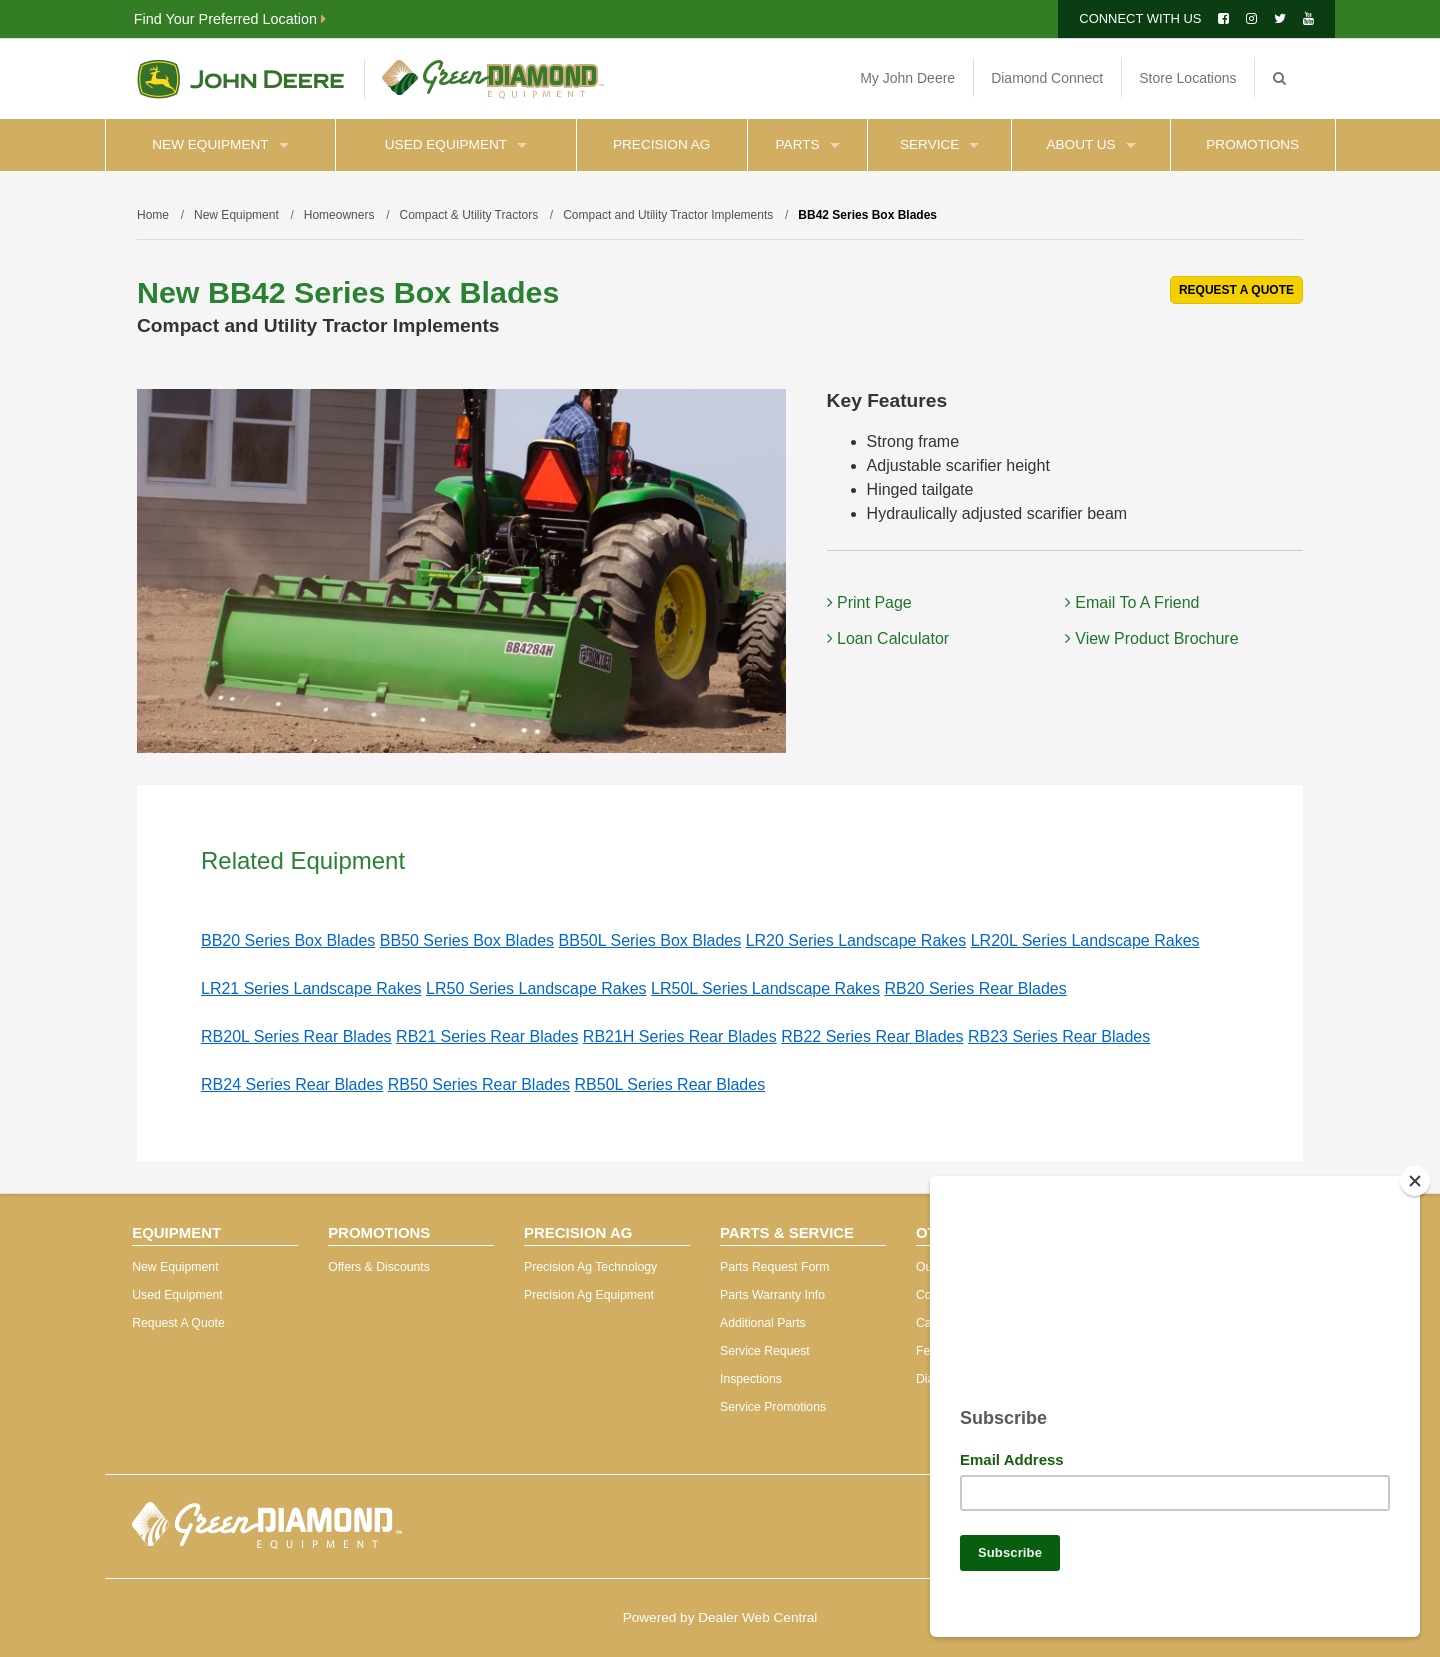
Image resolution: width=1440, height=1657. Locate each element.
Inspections (751, 1379)
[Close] (1415, 1173)
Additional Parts (763, 1323)
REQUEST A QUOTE (1236, 290)
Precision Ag (661, 144)
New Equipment (220, 144)
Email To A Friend (1132, 602)
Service (939, 144)
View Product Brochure (1152, 638)
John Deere (240, 79)
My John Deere (907, 78)
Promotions (1252, 144)
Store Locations (1187, 78)
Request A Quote (178, 1323)
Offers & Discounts (379, 1267)
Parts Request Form (774, 1267)
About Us (1090, 144)
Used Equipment (456, 144)
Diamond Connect (1047, 78)
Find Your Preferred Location (230, 19)
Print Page (869, 602)
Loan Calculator (888, 638)
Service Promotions (773, 1407)
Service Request (765, 1351)
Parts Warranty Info (772, 1295)
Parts (808, 144)
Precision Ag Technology (590, 1267)
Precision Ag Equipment (589, 1295)
